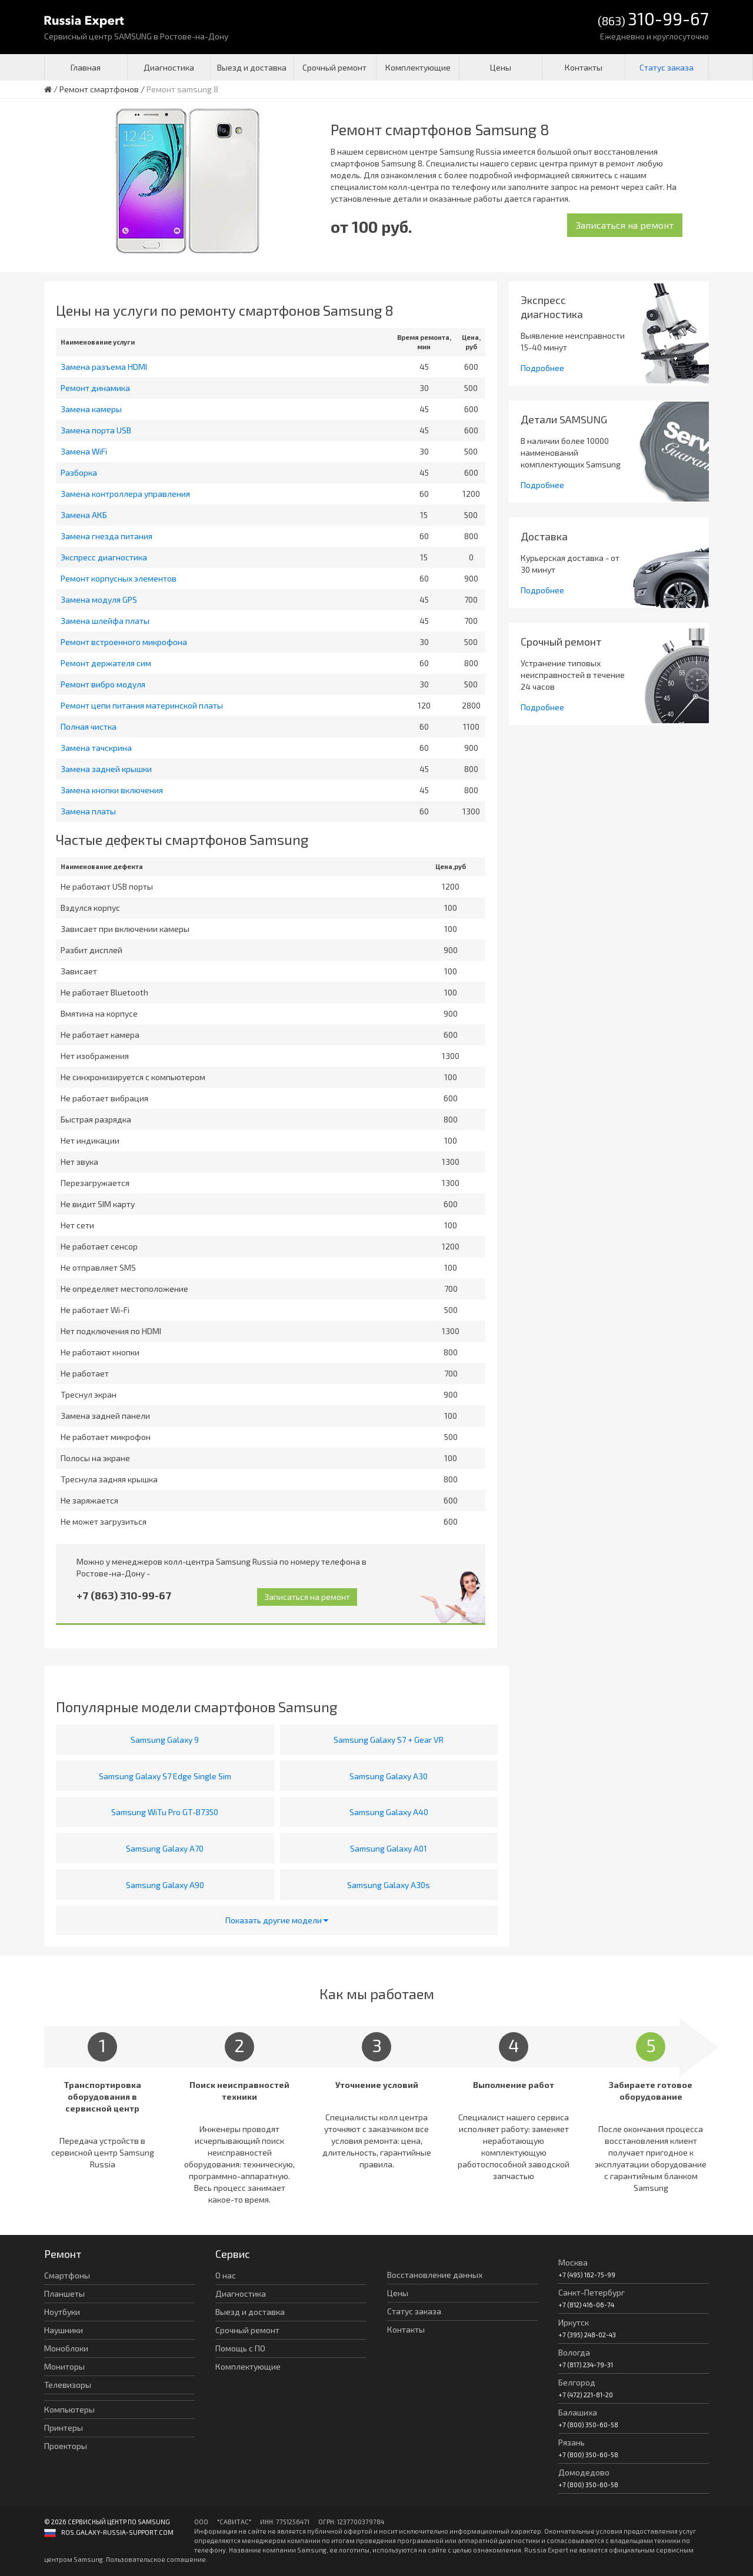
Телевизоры (67, 2385)
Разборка (79, 472)
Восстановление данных (434, 2275)
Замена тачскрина (96, 748)
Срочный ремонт (334, 67)
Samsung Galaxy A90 (165, 1885)
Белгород (576, 2382)
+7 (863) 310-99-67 (123, 1595)
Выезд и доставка (251, 67)
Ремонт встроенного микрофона (124, 642)
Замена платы (88, 811)
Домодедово (583, 2472)
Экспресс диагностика (104, 557)
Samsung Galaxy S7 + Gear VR (389, 1740)
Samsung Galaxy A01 (388, 1848)
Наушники (63, 2330)
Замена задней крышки (106, 769)
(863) (653, 20)
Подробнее (542, 368)
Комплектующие (418, 67)
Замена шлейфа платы (105, 621)
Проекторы (65, 2446)
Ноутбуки (62, 2312)
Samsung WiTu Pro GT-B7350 (164, 1812)
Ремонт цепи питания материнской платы (142, 705)
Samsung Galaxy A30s (388, 1885)
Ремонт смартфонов (99, 89)
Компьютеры (69, 2409)
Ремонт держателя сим (106, 663)
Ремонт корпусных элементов (118, 578)
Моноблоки (66, 2348)
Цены (500, 67)
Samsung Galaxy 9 (165, 1740)
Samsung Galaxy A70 (165, 1848)
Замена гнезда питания (106, 536)
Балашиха (577, 2412)
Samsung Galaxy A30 (388, 1776)
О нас (225, 2275)
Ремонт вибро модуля (103, 684)
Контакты (583, 67)
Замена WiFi (84, 451)
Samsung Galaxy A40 (388, 1812)
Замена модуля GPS (99, 599)
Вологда (574, 2352)
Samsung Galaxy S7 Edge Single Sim (165, 1776)
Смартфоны (67, 2275)
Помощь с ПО (240, 2348)
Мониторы (64, 2366)
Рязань (571, 2442)
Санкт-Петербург (591, 2292)
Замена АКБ (84, 515)
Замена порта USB (96, 430)
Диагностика (169, 67)
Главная (86, 67)
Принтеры (63, 2428)
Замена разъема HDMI (104, 367)
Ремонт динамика (95, 388)
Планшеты (64, 2293)
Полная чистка (88, 726)
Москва (573, 2262)
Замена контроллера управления (125, 494)
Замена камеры (91, 409)
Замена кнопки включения (112, 790)
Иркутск (573, 2322)
